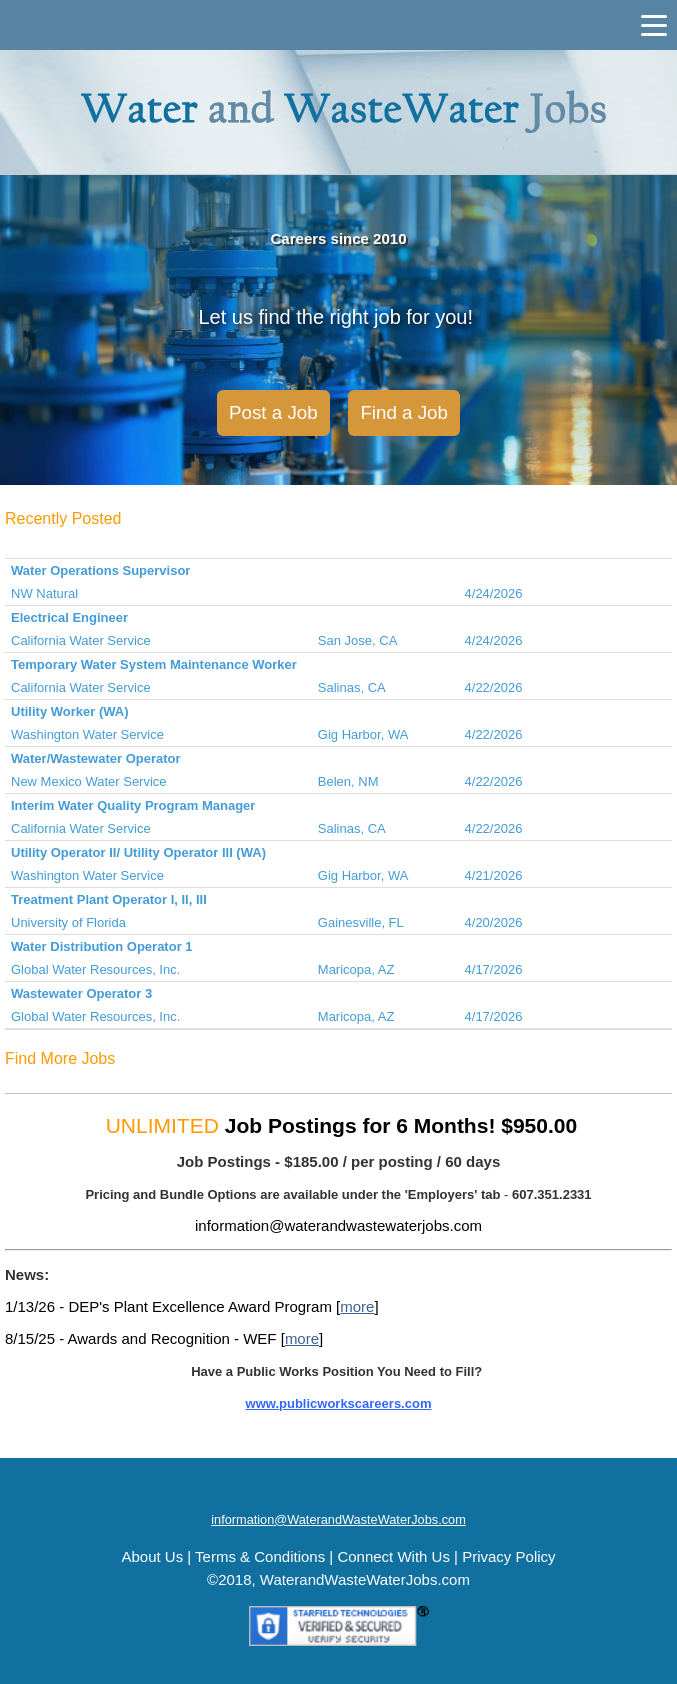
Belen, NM (348, 781)
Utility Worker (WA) (70, 711)
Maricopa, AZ (356, 969)
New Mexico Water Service (89, 781)
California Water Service (81, 640)
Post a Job (273, 412)
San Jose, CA (358, 640)
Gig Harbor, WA (363, 734)
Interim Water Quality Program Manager (133, 805)
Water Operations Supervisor (100, 570)
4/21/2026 (494, 875)
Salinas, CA (352, 687)
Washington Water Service (87, 734)
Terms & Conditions (260, 1556)
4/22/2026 (494, 687)
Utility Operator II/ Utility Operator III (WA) (138, 852)
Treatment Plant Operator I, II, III (109, 899)
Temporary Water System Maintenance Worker (154, 664)
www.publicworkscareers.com (339, 1403)
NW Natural (44, 593)
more (357, 1306)
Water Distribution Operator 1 (102, 946)
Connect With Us (393, 1556)
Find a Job (404, 412)
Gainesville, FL (361, 922)
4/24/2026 (494, 593)
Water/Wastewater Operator (96, 758)
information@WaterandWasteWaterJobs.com (338, 1519)
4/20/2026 (494, 922)
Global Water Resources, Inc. (95, 969)
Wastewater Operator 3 (81, 993)
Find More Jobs (60, 1058)
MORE (417, 1434)
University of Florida (68, 922)
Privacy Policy (508, 1556)
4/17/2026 (494, 969)
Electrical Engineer (69, 617)
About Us (152, 1556)
